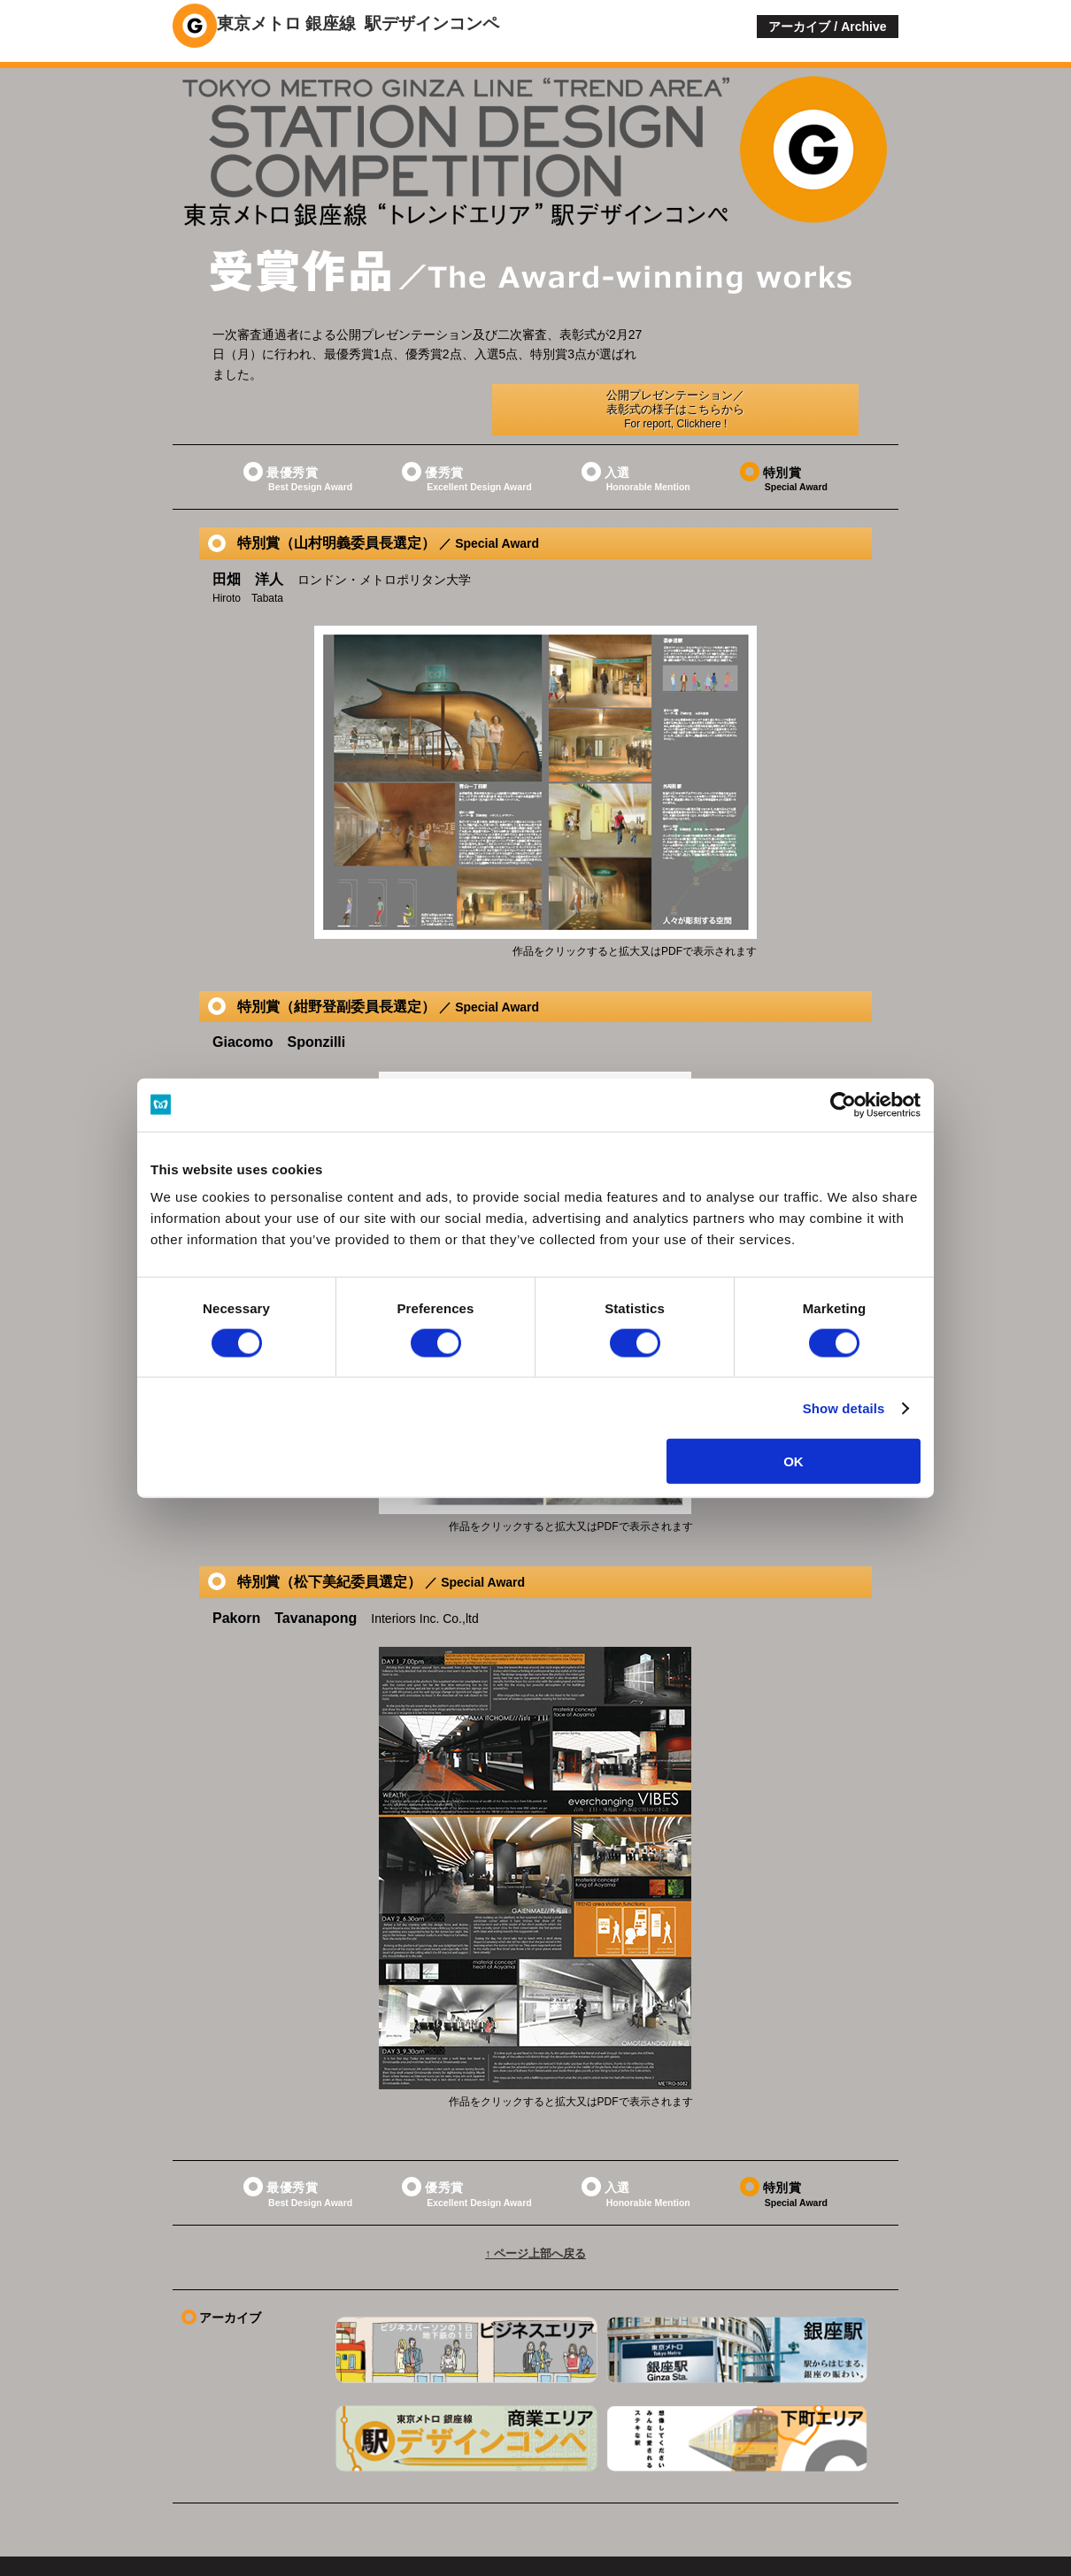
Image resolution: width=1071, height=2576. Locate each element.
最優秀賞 (297, 427)
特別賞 (784, 427)
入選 (636, 427)
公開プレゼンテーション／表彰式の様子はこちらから (762, 350)
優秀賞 (466, 427)
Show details (844, 1407)
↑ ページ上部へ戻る (536, 2207)
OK (793, 1461)
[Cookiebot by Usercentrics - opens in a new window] (843, 1104)
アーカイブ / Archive (827, 26)
